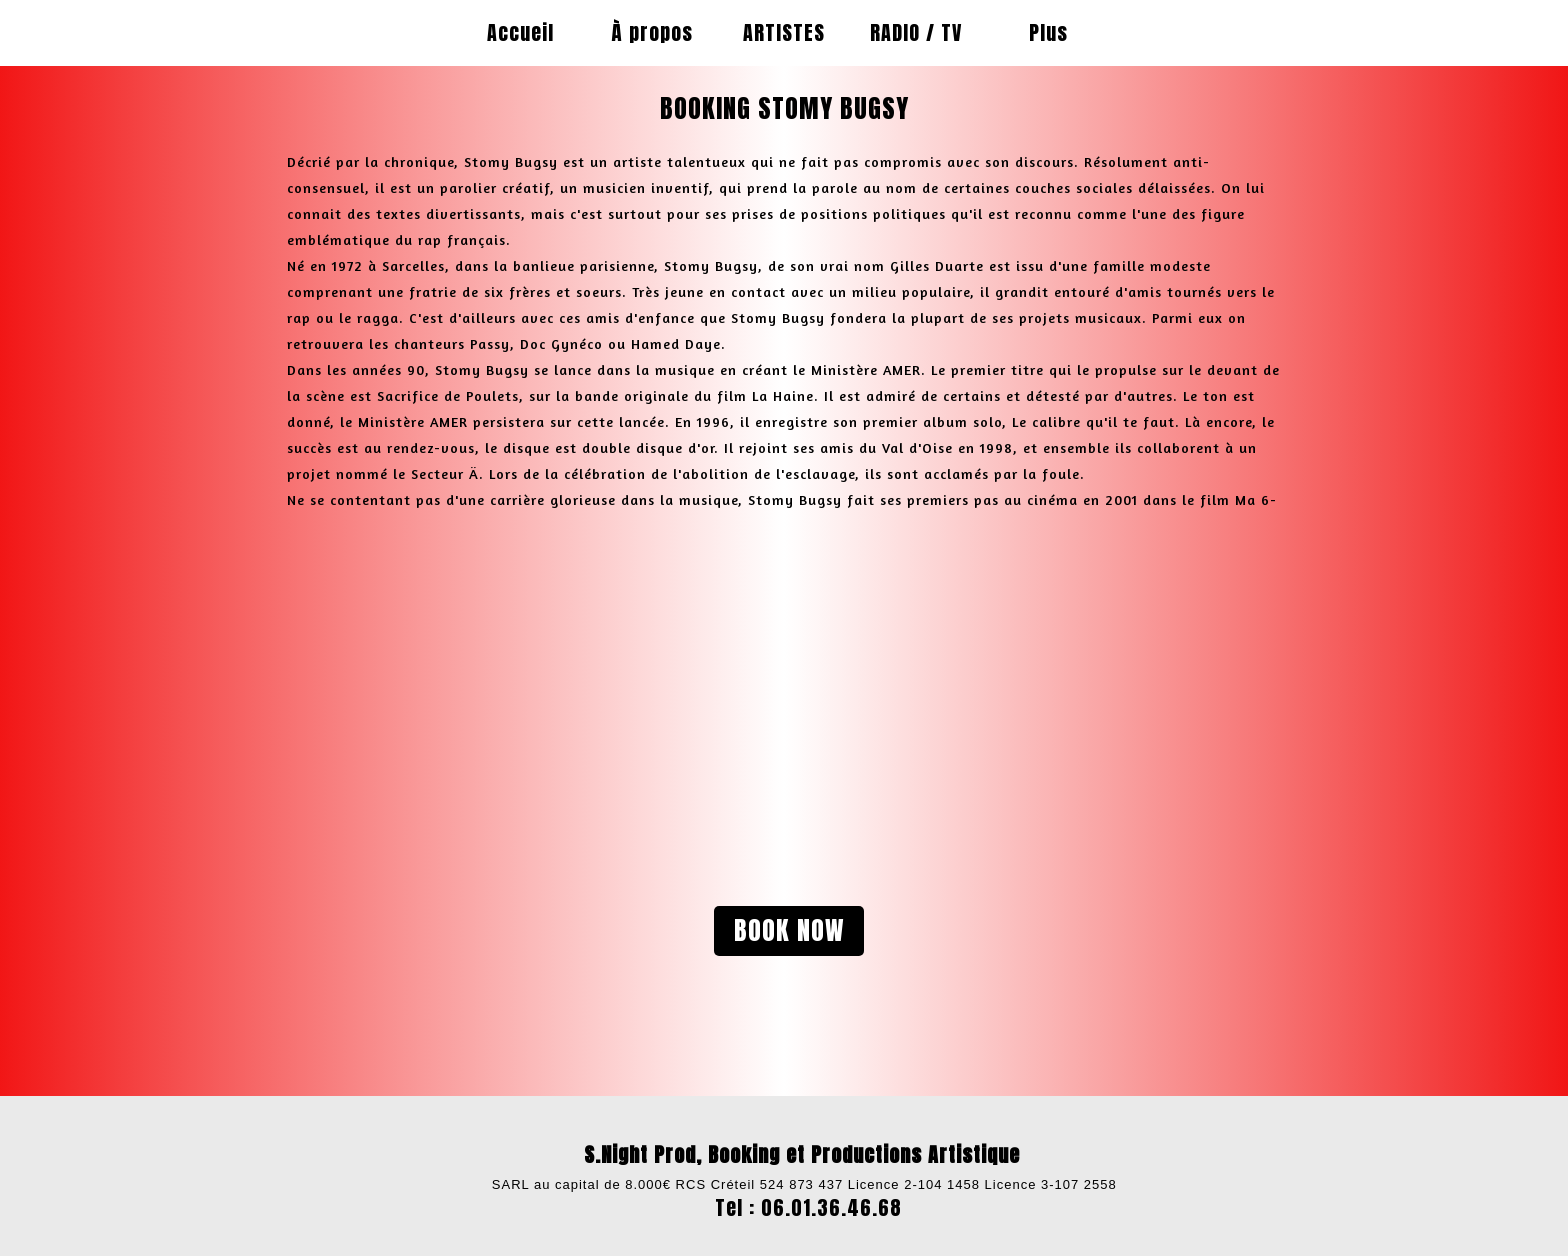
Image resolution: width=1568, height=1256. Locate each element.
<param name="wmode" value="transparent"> (519, 691)
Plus (1048, 32)
